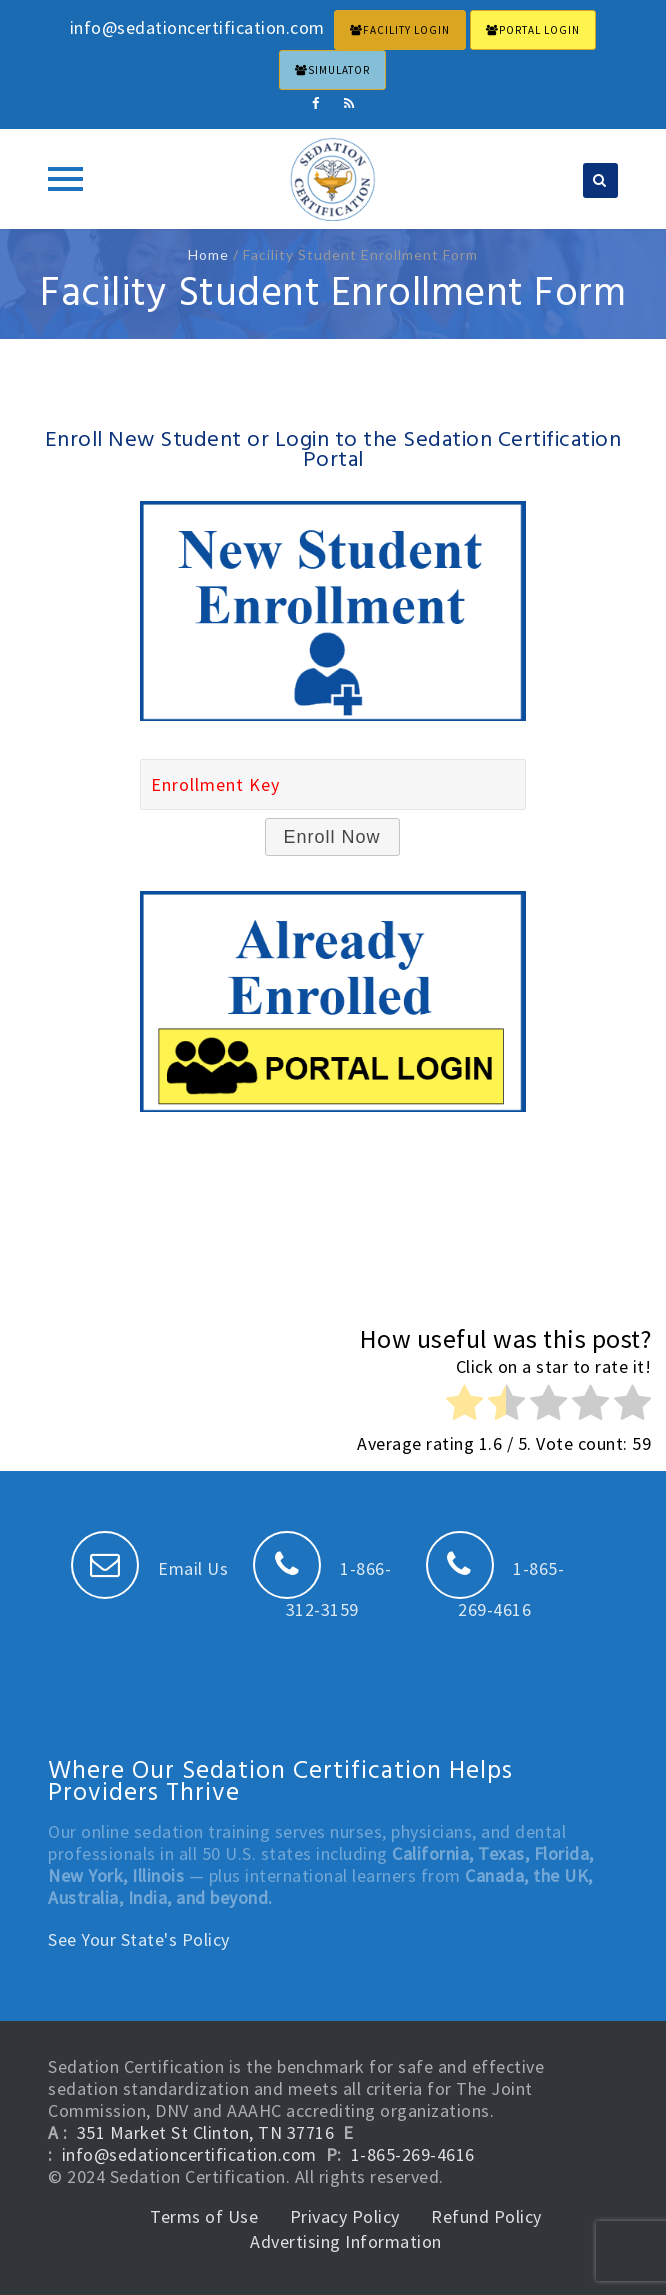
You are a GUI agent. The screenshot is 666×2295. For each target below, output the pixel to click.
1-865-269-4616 (413, 2154)
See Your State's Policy (139, 1939)
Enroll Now (332, 837)
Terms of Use (204, 2216)
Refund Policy (486, 2216)
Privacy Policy (345, 2216)
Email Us (150, 1568)
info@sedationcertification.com (189, 2154)
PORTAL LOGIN (533, 30)
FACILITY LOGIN (400, 30)
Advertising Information (346, 2241)
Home (208, 254)
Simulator (332, 70)
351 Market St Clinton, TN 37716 (206, 2132)
